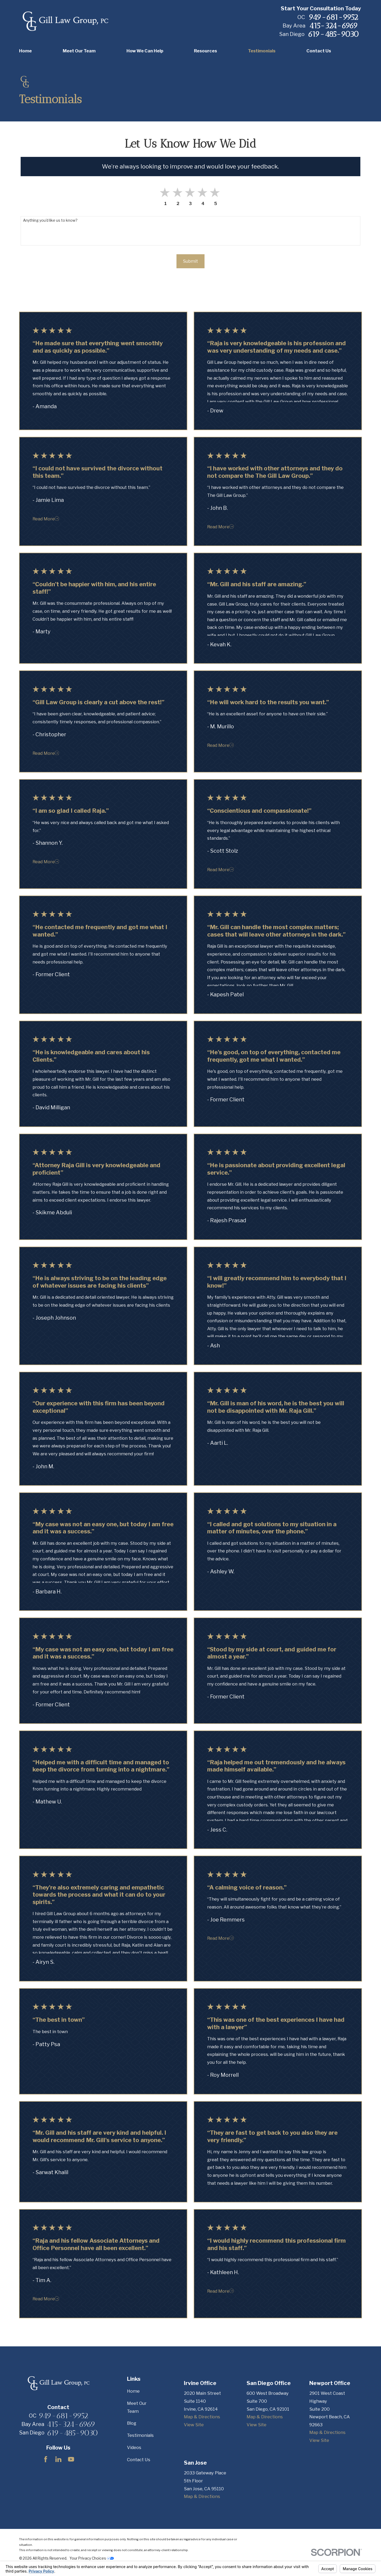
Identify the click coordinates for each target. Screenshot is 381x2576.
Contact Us (138, 2459)
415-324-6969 (333, 25)
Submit (190, 261)
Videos (134, 2447)
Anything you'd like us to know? (50, 220)
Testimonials (140, 2435)
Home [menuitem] (25, 50)
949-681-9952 (333, 17)
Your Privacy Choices (92, 2558)
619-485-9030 (333, 34)
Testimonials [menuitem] (261, 50)
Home (133, 2391)
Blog (131, 2423)
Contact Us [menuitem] (318, 50)
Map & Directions (202, 2416)
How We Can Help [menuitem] (144, 50)
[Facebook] (46, 2459)
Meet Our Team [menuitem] (79, 50)
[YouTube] (71, 2459)
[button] (216, 192)
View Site (194, 2424)
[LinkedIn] (58, 2459)
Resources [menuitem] (205, 50)
